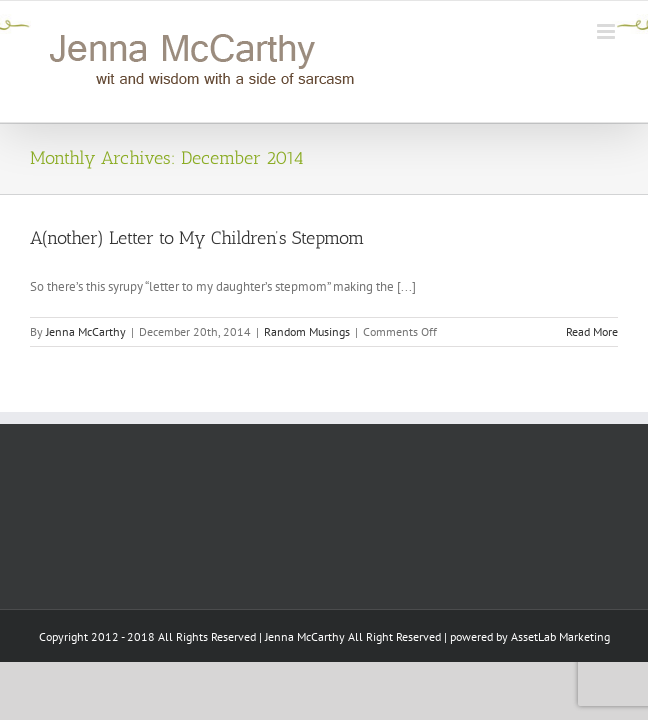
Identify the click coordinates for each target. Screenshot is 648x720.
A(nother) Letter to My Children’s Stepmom (197, 238)
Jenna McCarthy (86, 331)
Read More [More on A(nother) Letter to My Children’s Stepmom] (592, 331)
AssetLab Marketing (560, 688)
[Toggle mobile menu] (607, 31)
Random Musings (307, 331)
